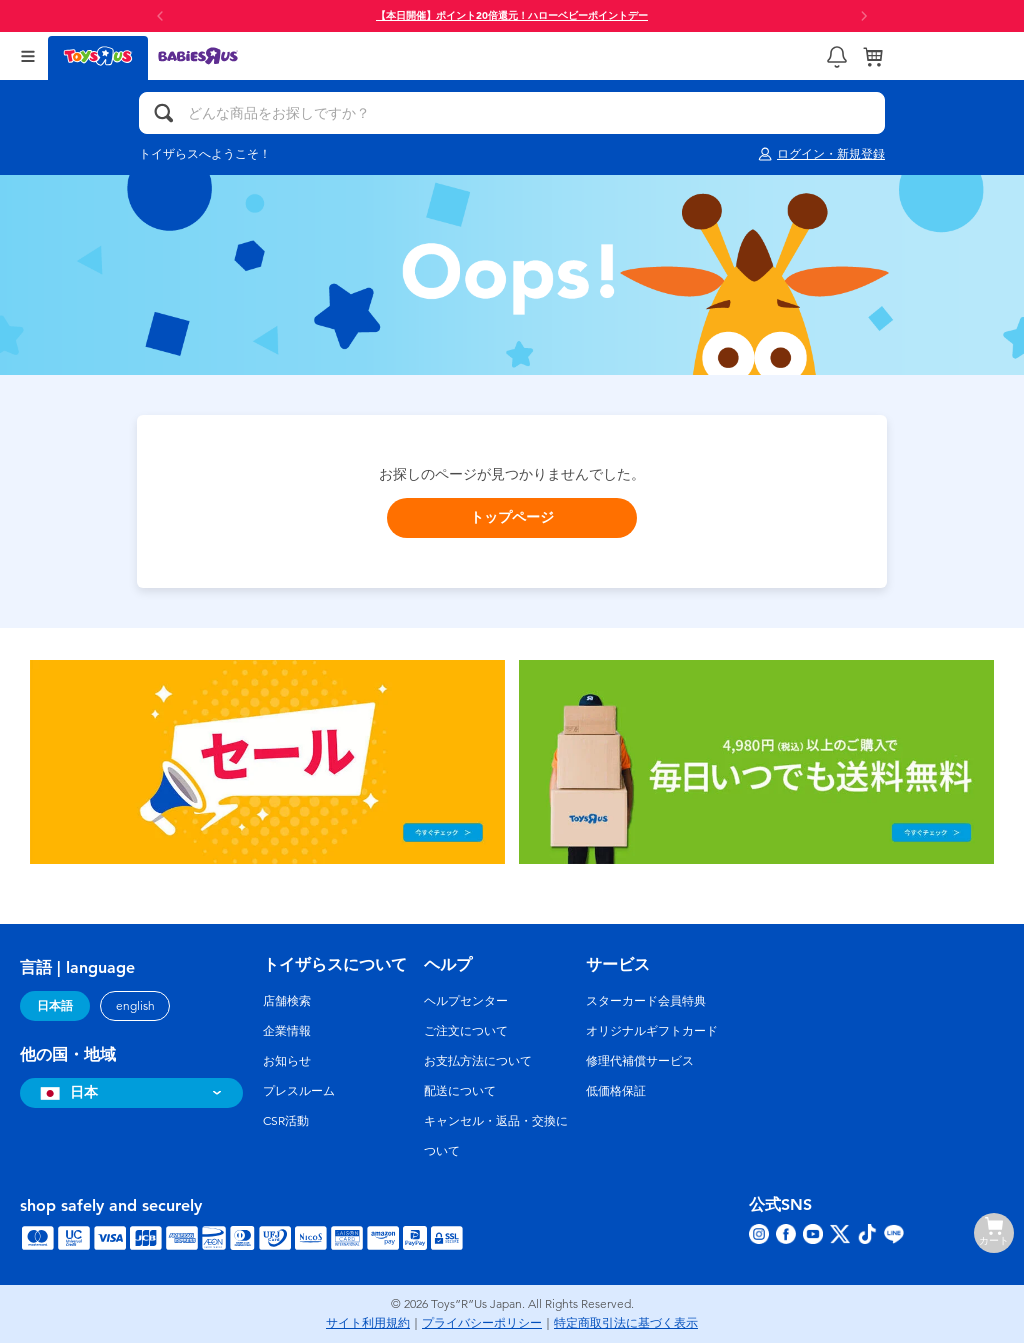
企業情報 (287, 1031)
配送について (460, 1091)
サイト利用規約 (368, 1323)
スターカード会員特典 (646, 1001)
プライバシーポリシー (482, 1323)
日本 (66, 1092)
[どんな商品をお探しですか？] (512, 113)
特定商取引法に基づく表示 (626, 1323)
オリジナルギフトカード (652, 1031)
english (135, 1006)
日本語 (55, 1006)
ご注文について (466, 1031)
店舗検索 (287, 1001)
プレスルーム (299, 1091)
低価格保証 (616, 1091)
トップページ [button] (512, 517)
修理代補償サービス (640, 1061)
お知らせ (287, 1061)
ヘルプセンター (466, 1001)
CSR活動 (286, 1121)
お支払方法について (478, 1061)
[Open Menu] (28, 56)
